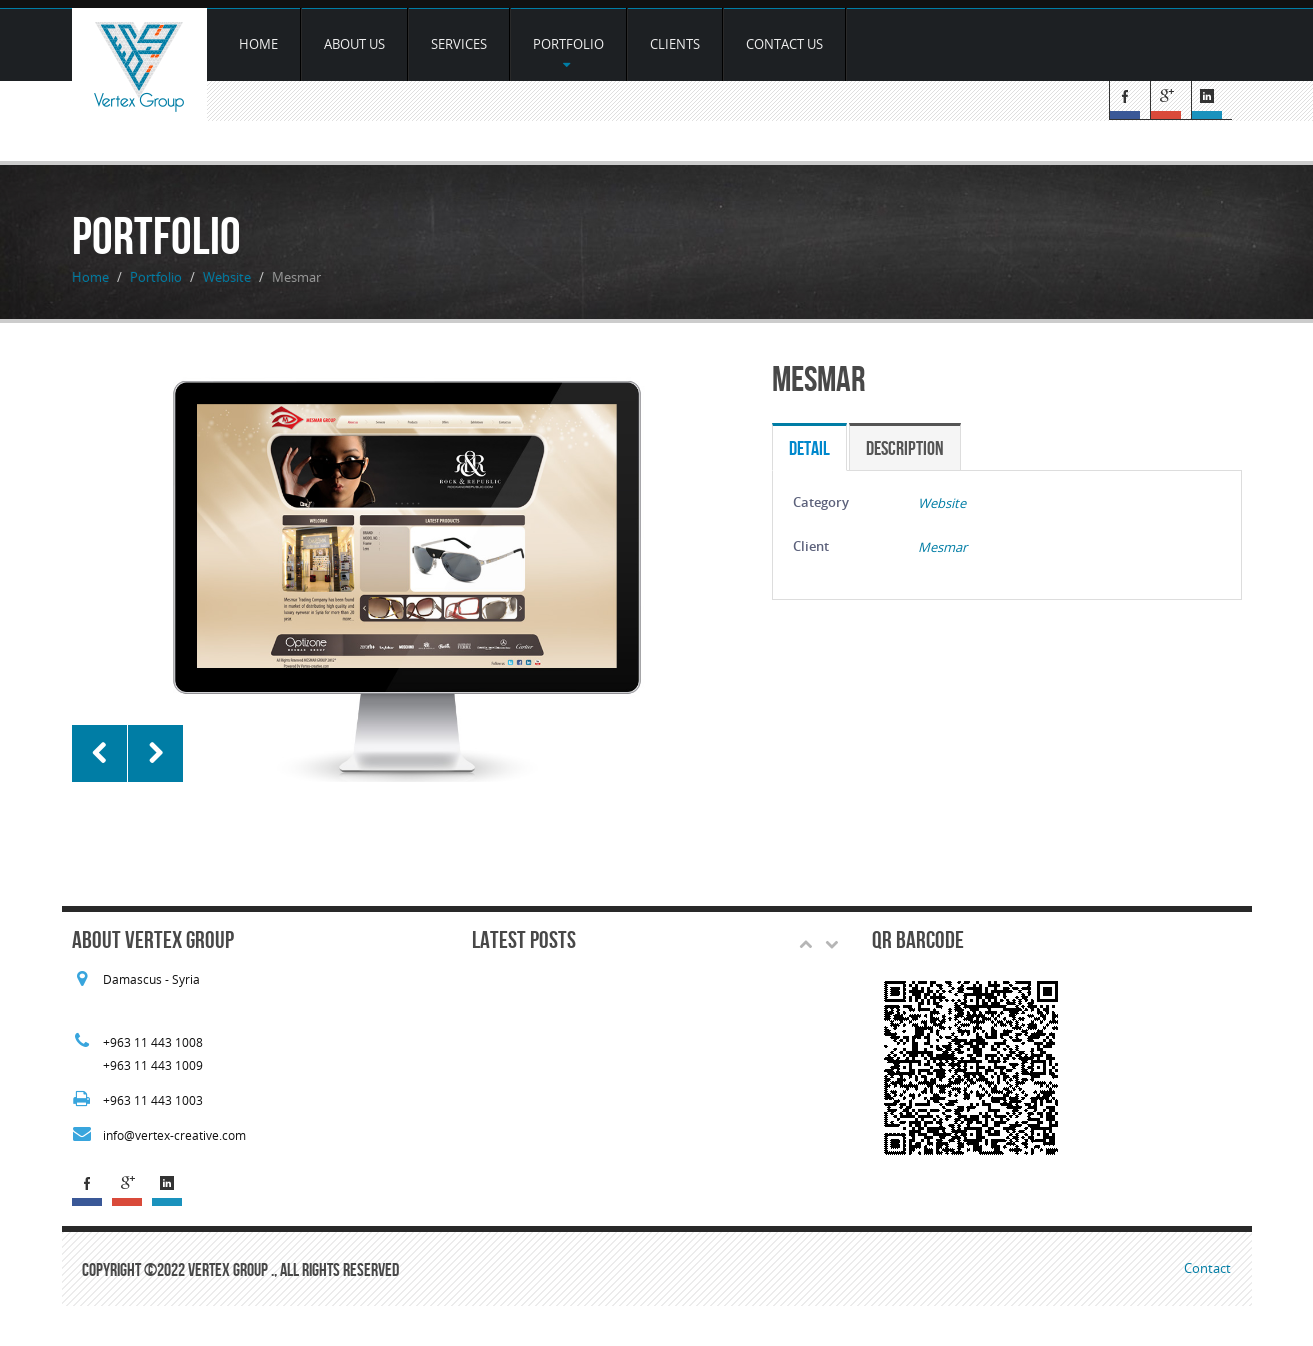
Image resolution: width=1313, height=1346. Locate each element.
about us (354, 44)
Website (227, 277)
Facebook (1129, 100)
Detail (809, 448)
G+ (1170, 100)
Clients (675, 44)
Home (258, 44)
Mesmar (942, 547)
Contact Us (784, 44)
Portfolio (568, 53)
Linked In (1211, 100)
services (459, 44)
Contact (1207, 1268)
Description (905, 448)
